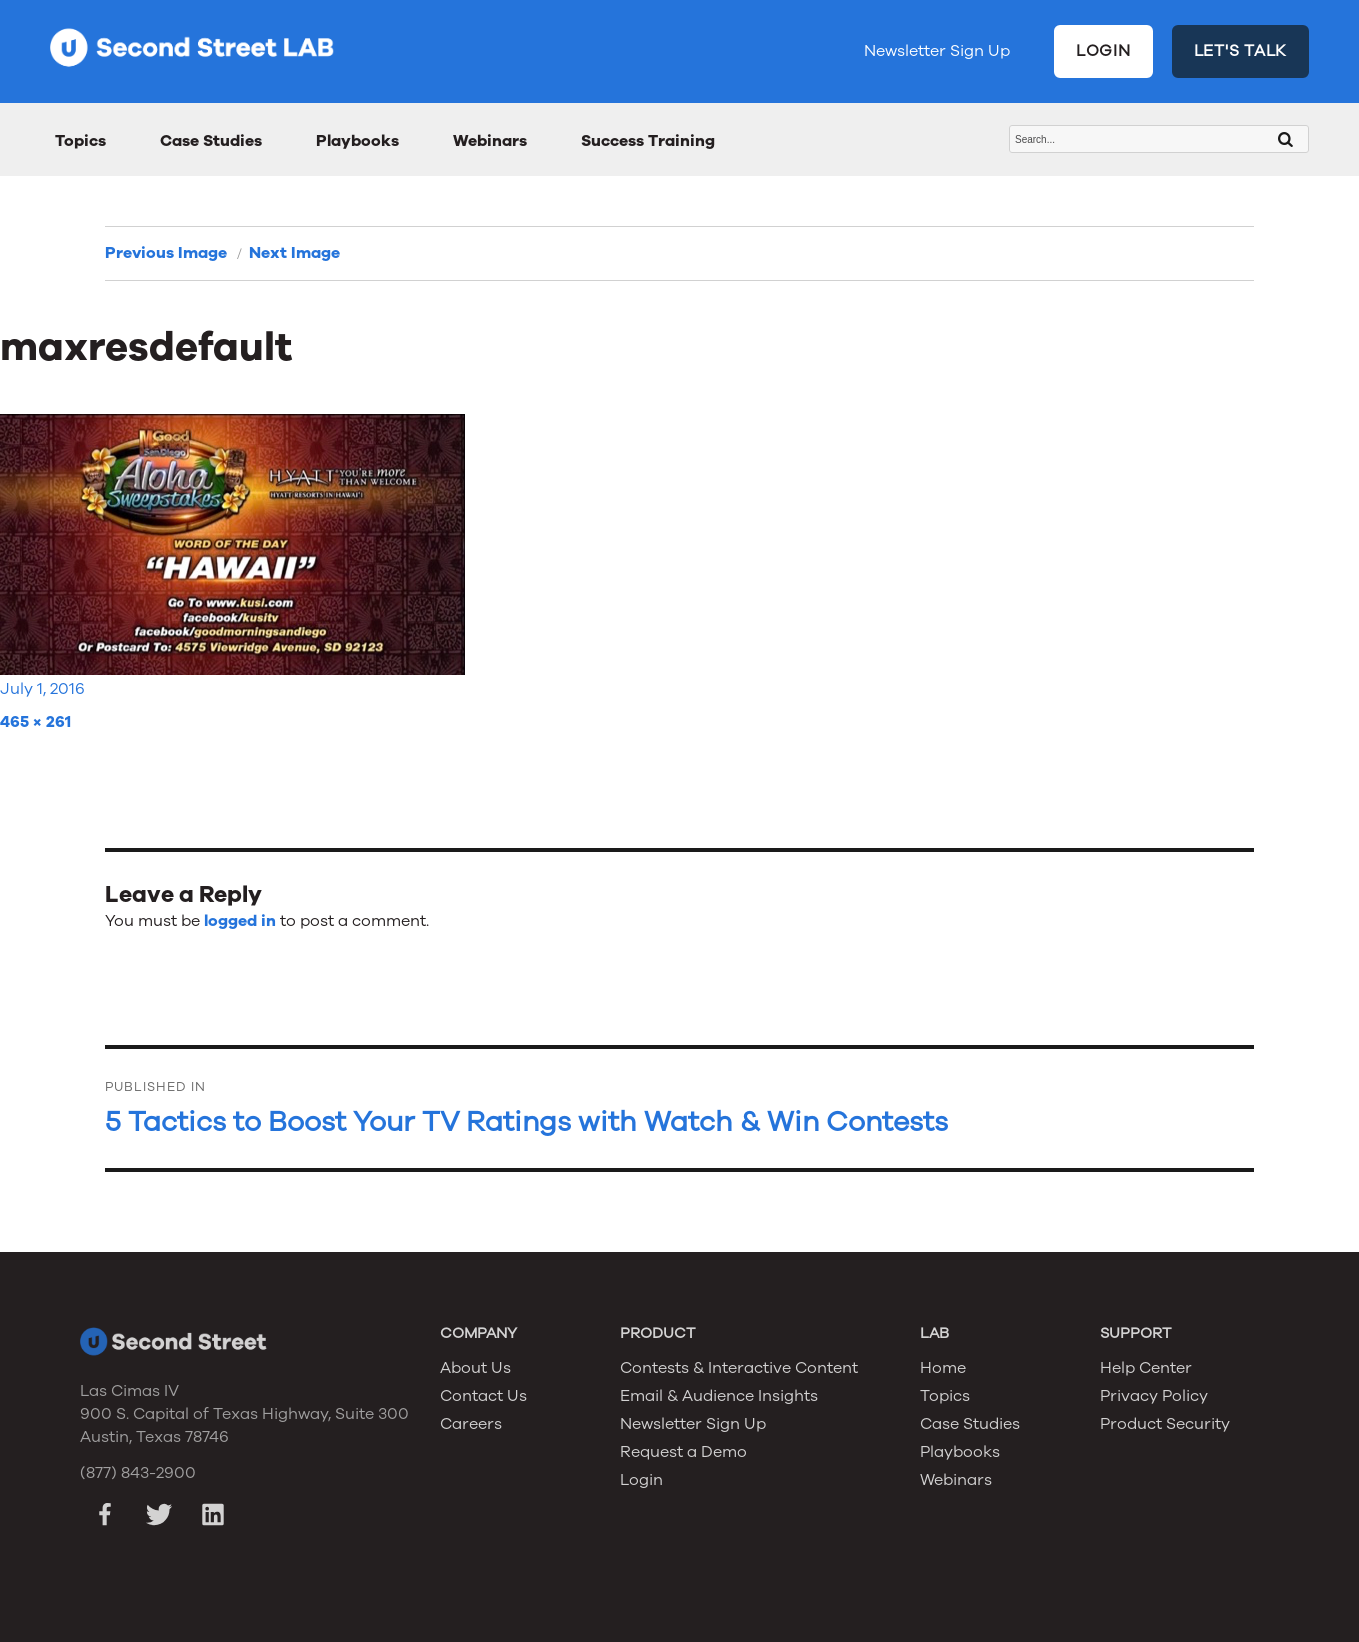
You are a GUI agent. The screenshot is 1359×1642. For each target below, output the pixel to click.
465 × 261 (35, 722)
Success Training (648, 141)
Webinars (490, 141)
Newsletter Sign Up (937, 51)
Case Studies (211, 141)
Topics (80, 141)
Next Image (294, 253)
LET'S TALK (1241, 51)
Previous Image (166, 253)
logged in (240, 921)
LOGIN (1103, 51)
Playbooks (357, 141)
